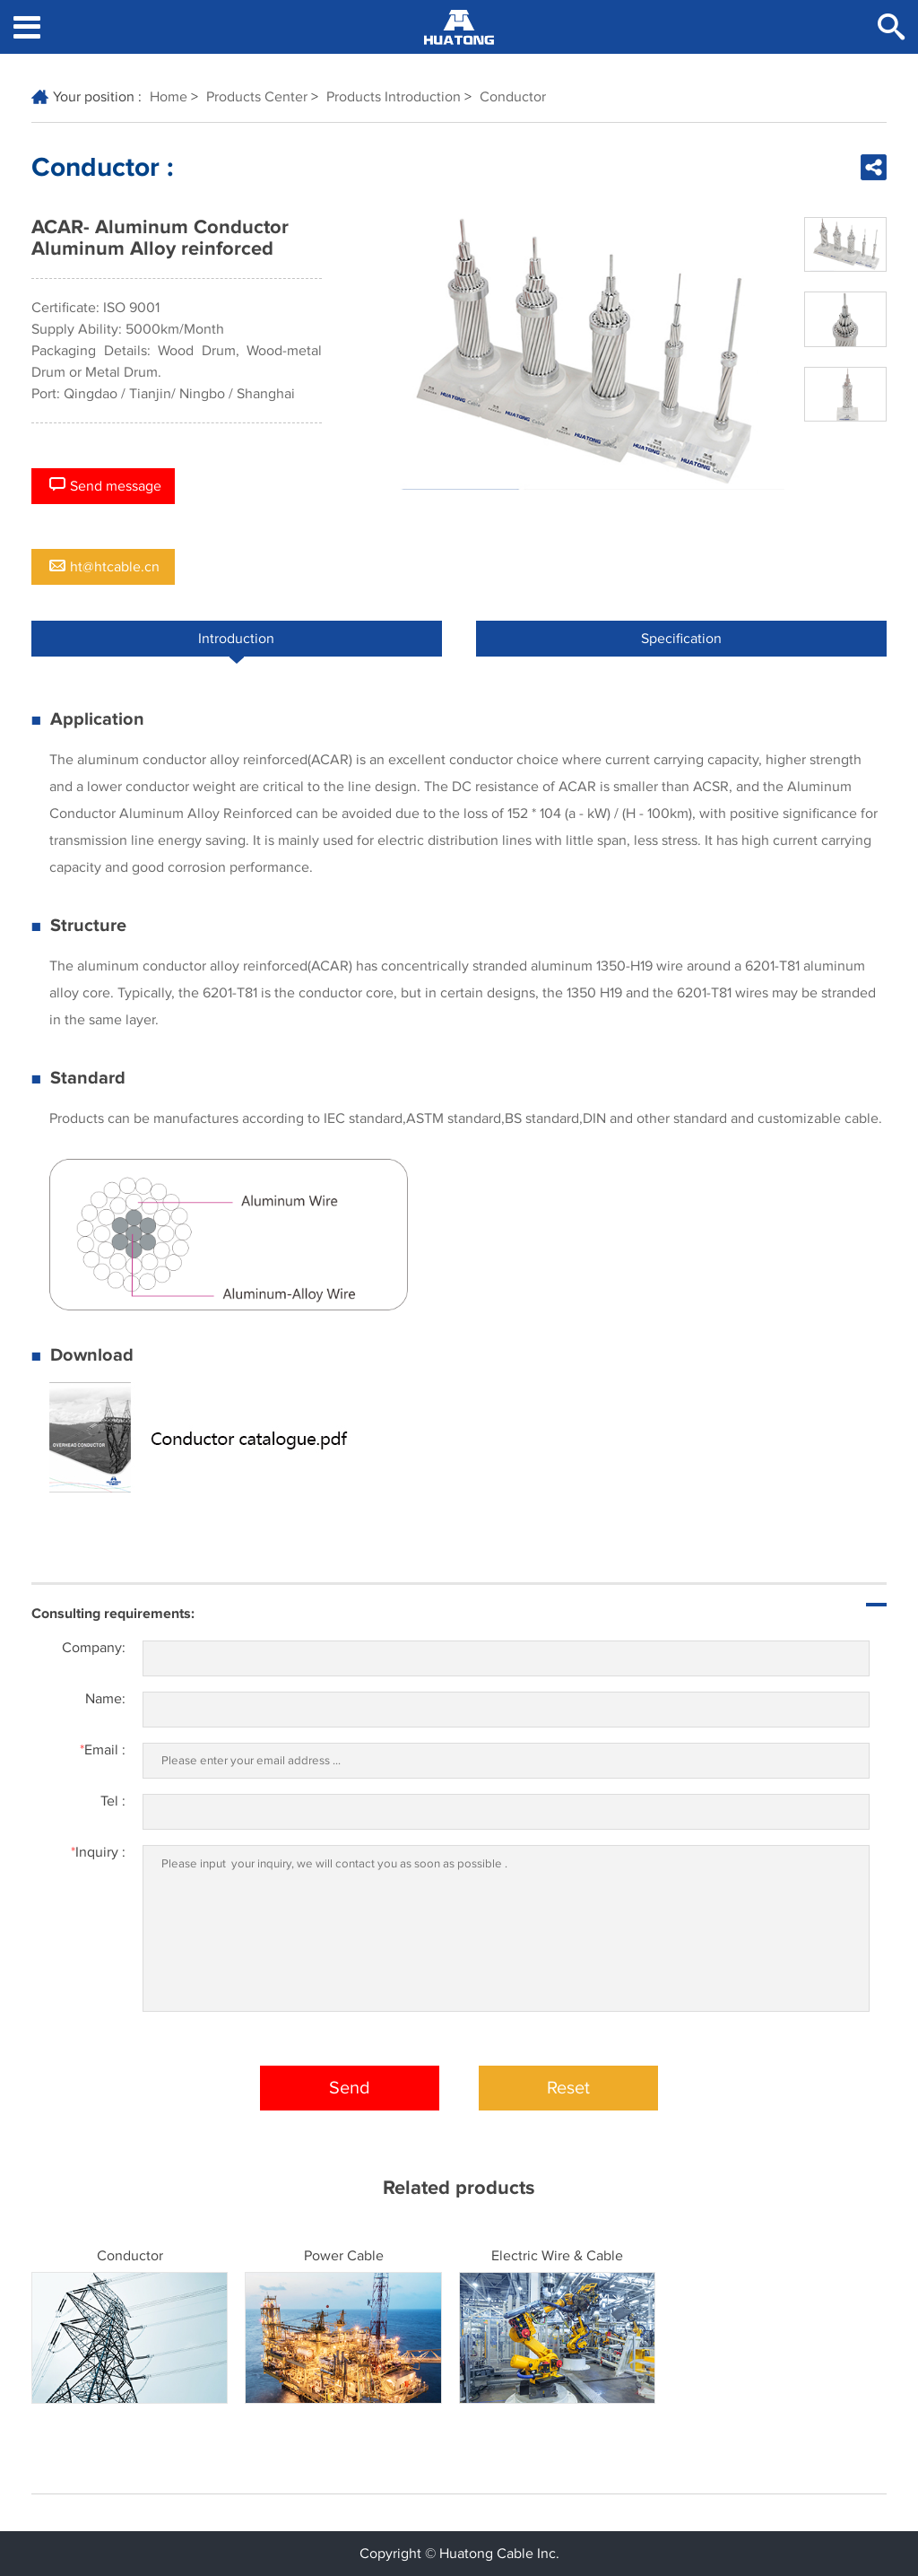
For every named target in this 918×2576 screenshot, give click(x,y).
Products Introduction (393, 97)
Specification (681, 638)
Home (168, 97)
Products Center (256, 97)
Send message (105, 485)
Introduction (236, 644)
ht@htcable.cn (104, 567)
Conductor (513, 97)
